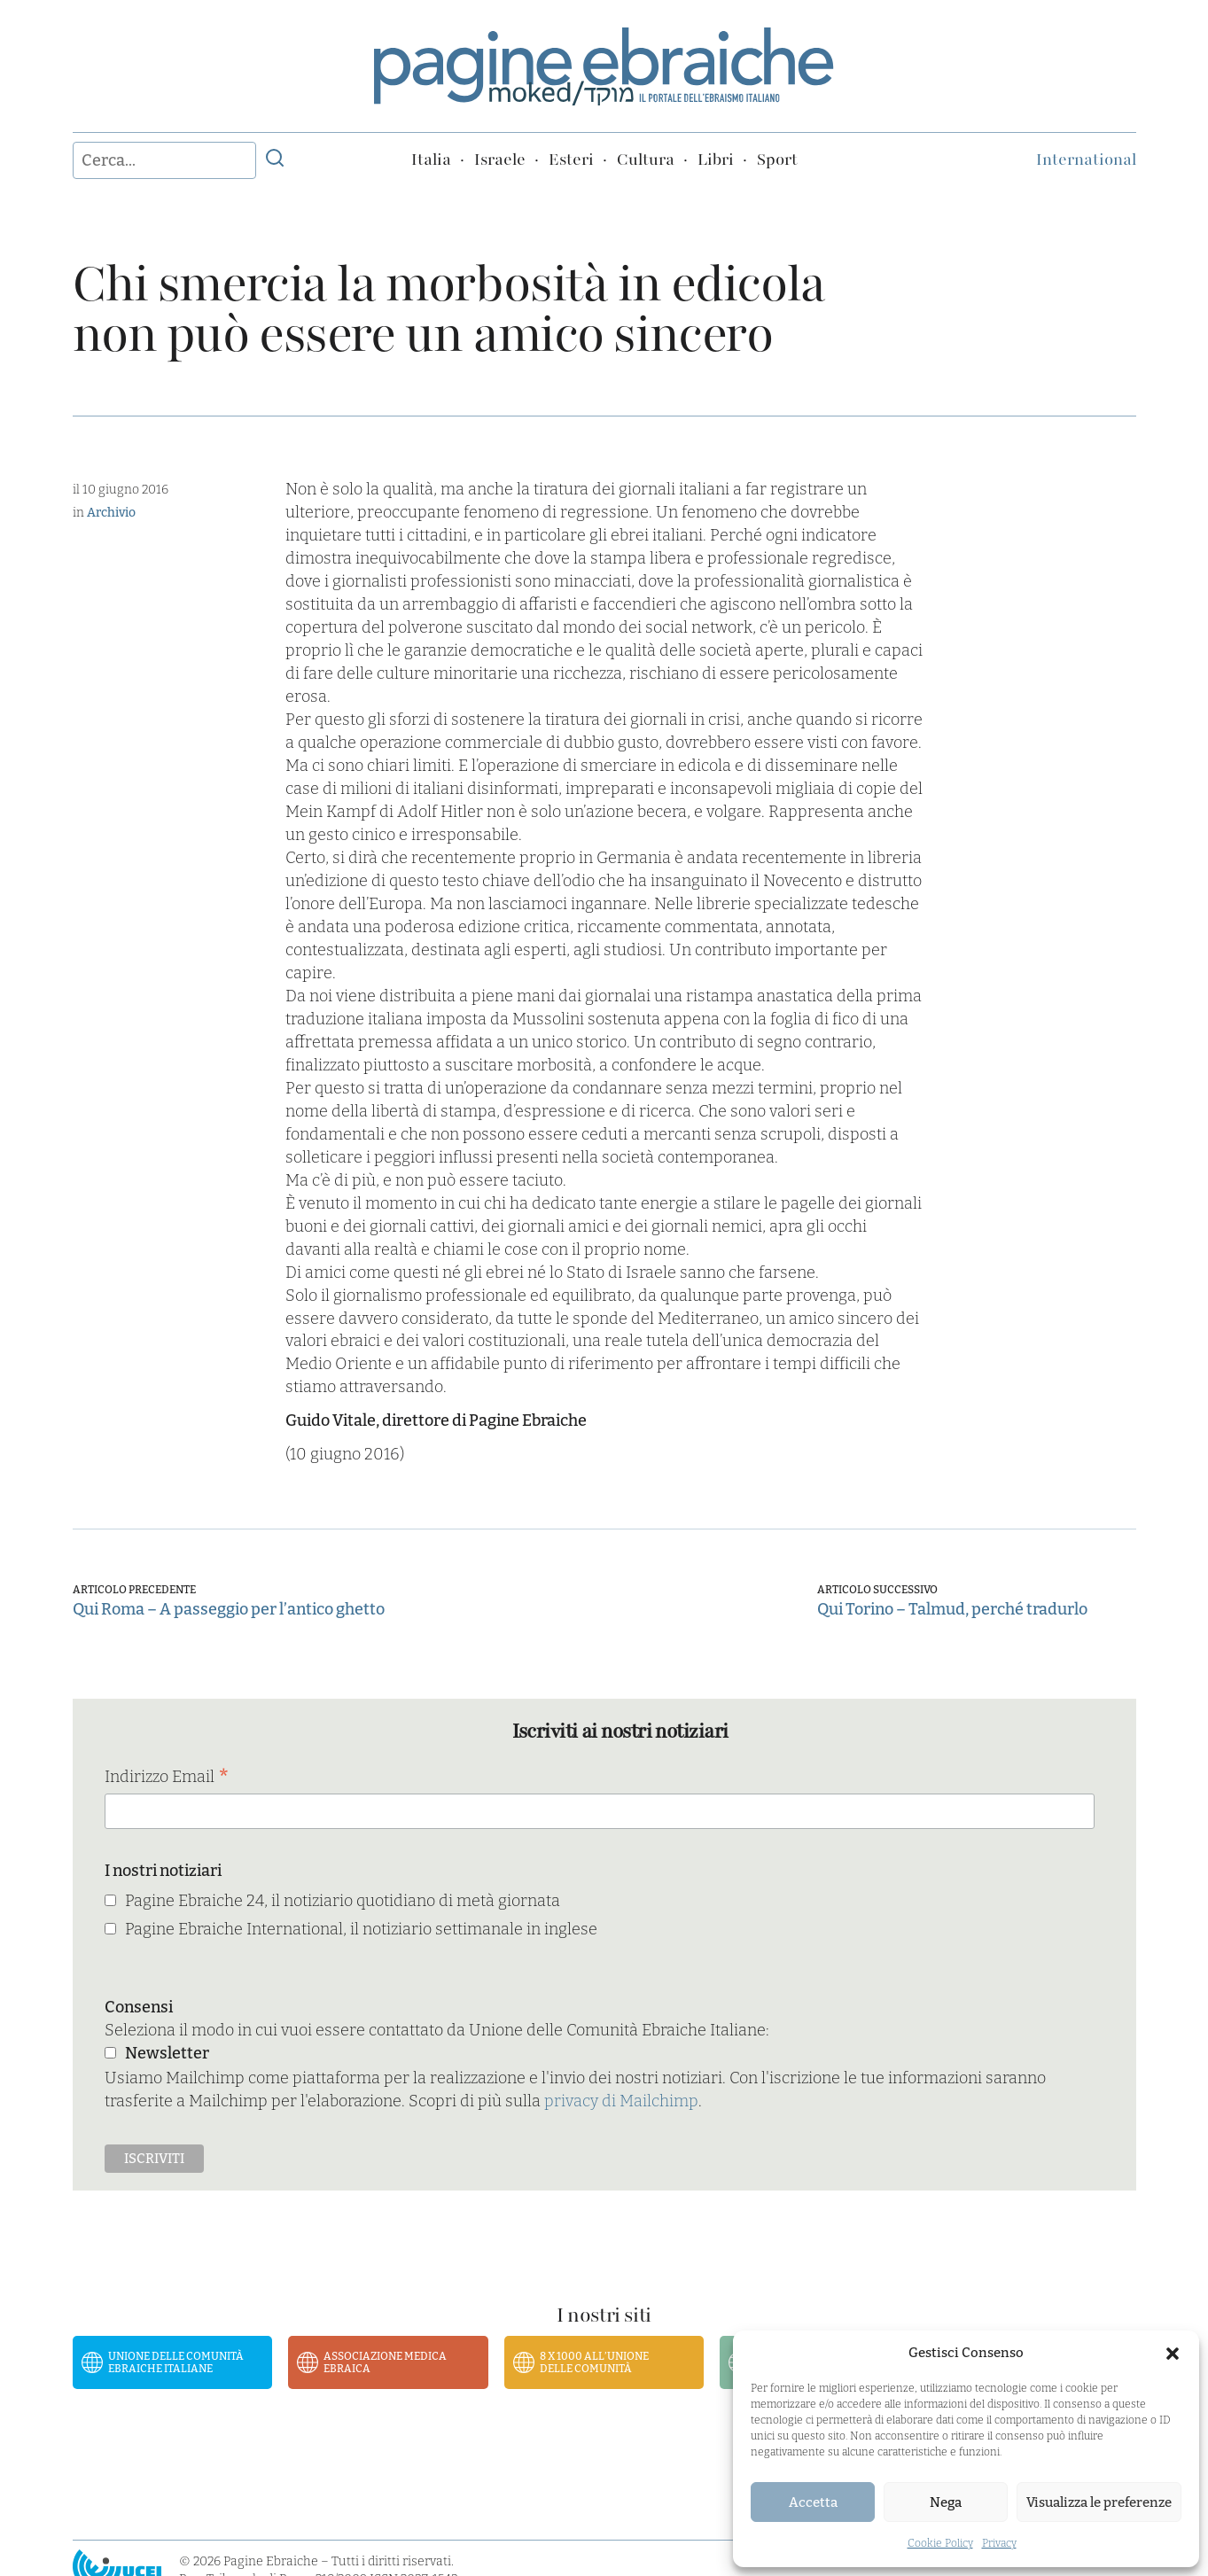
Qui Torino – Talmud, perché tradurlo (952, 1609)
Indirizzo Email (167, 1778)
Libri (716, 159)
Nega (946, 2502)
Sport (777, 159)
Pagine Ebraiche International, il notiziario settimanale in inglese (361, 1929)
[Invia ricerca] (274, 160)
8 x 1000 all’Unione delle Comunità (594, 2362)
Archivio (111, 512)
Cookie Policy (940, 2543)
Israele (500, 159)
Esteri (571, 159)
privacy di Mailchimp (621, 2101)
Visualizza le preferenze (1099, 2502)
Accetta (813, 2502)
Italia (431, 159)
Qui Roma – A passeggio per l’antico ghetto (229, 1609)
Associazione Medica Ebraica (385, 2362)
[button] (1172, 2353)
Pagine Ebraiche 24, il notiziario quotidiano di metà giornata (342, 1901)
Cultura (645, 159)
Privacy (999, 2543)
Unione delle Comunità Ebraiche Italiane (176, 2362)
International (1086, 159)
